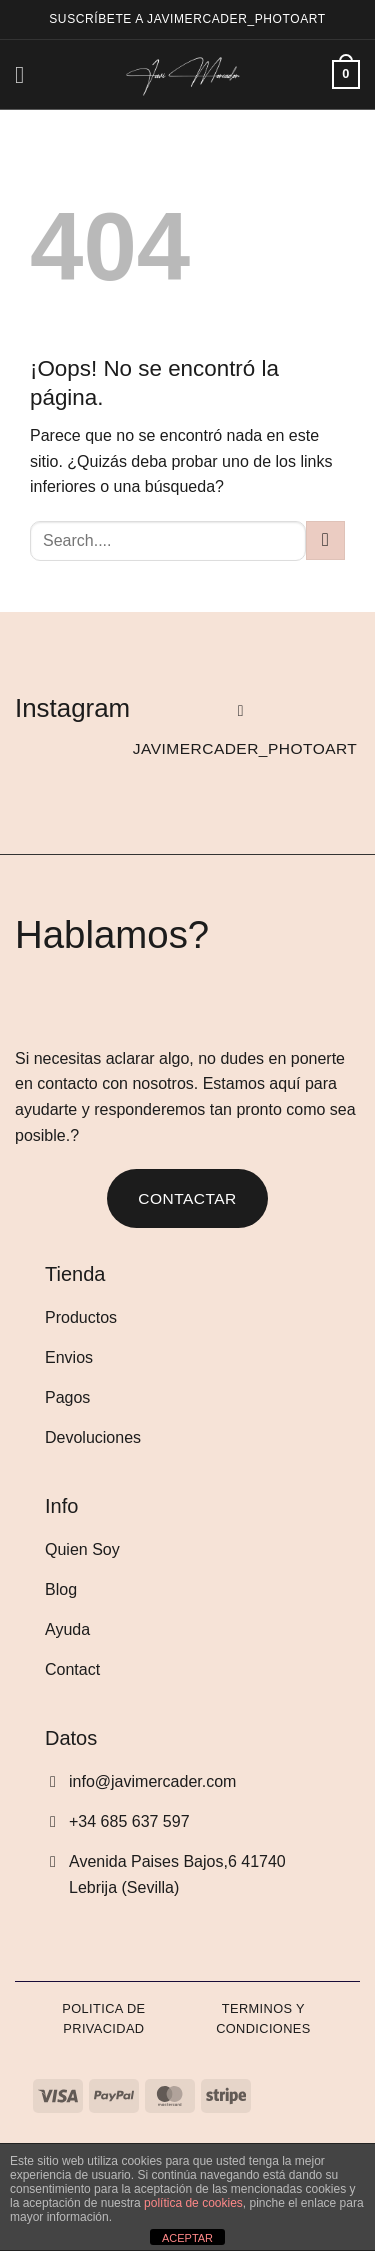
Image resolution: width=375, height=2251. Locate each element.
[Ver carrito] (346, 75)
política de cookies (193, 2203)
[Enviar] (325, 540)
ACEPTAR (187, 2238)
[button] (27, 74)
